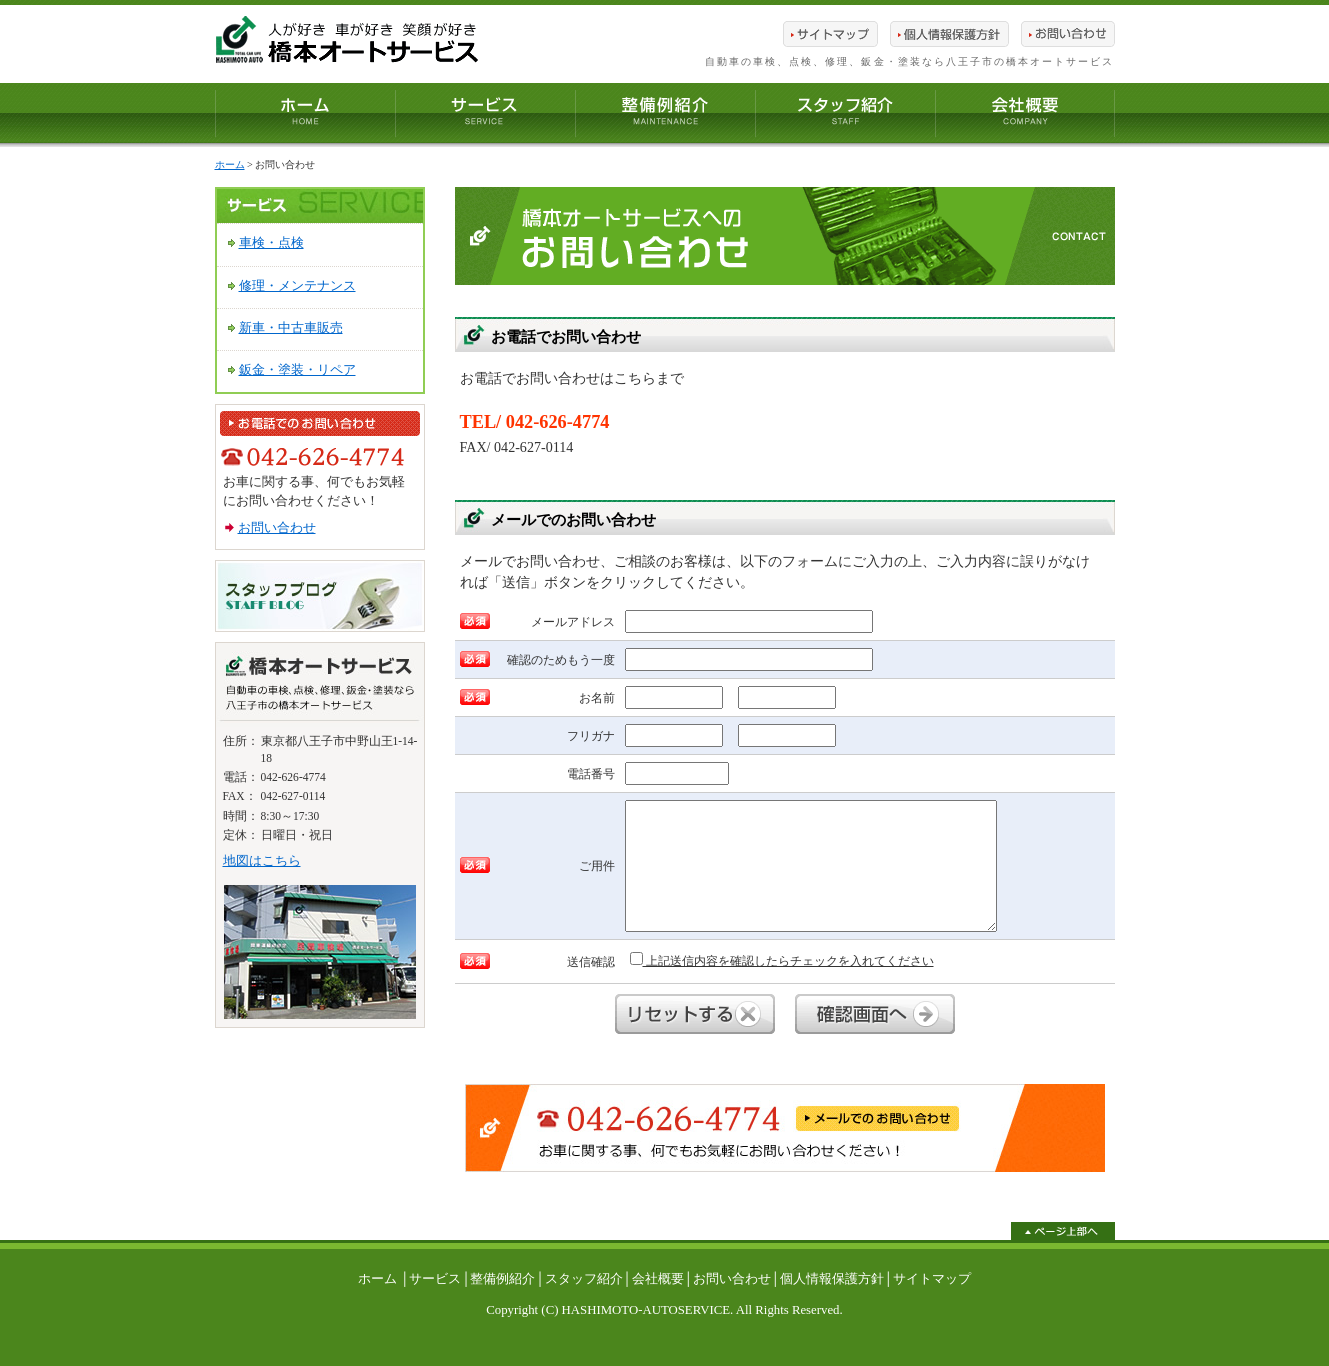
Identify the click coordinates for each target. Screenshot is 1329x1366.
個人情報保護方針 (832, 1279)
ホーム (230, 164)
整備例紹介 (502, 1279)
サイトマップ (932, 1279)
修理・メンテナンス (297, 286)
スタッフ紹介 (584, 1279)
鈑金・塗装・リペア (297, 370)
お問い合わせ (277, 528)
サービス (435, 1279)
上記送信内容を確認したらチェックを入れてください (782, 960)
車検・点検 (271, 243)
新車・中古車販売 (291, 328)
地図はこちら (262, 861)
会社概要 (658, 1279)
